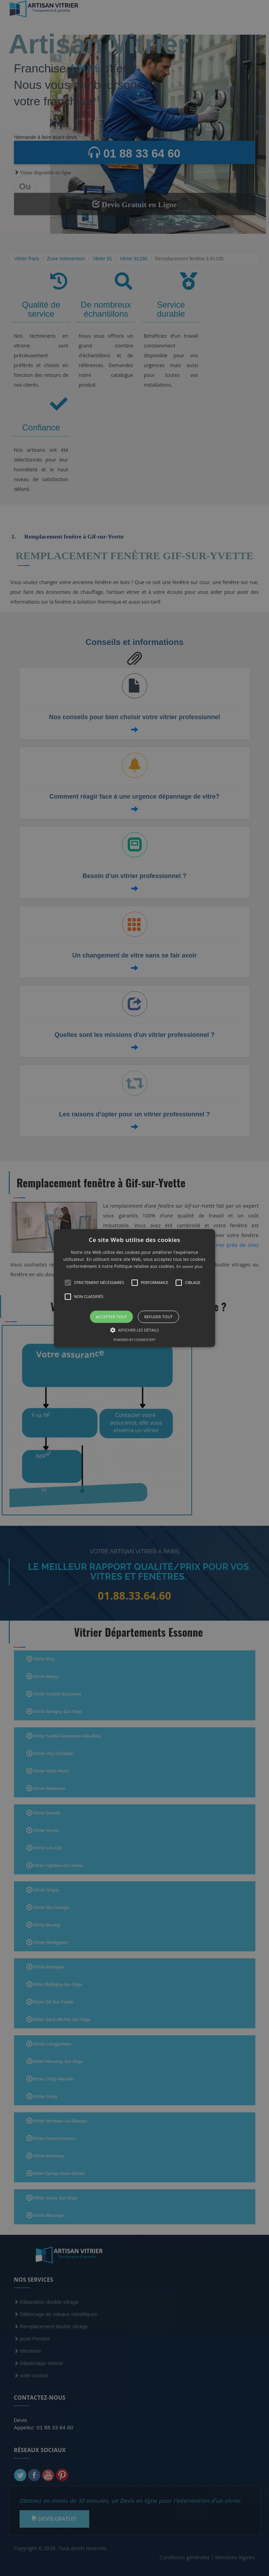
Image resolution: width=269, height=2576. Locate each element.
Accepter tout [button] (111, 1316)
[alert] (134, 1288)
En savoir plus (189, 1266)
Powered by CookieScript (134, 1340)
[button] (134, 1288)
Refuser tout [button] (158, 1316)
